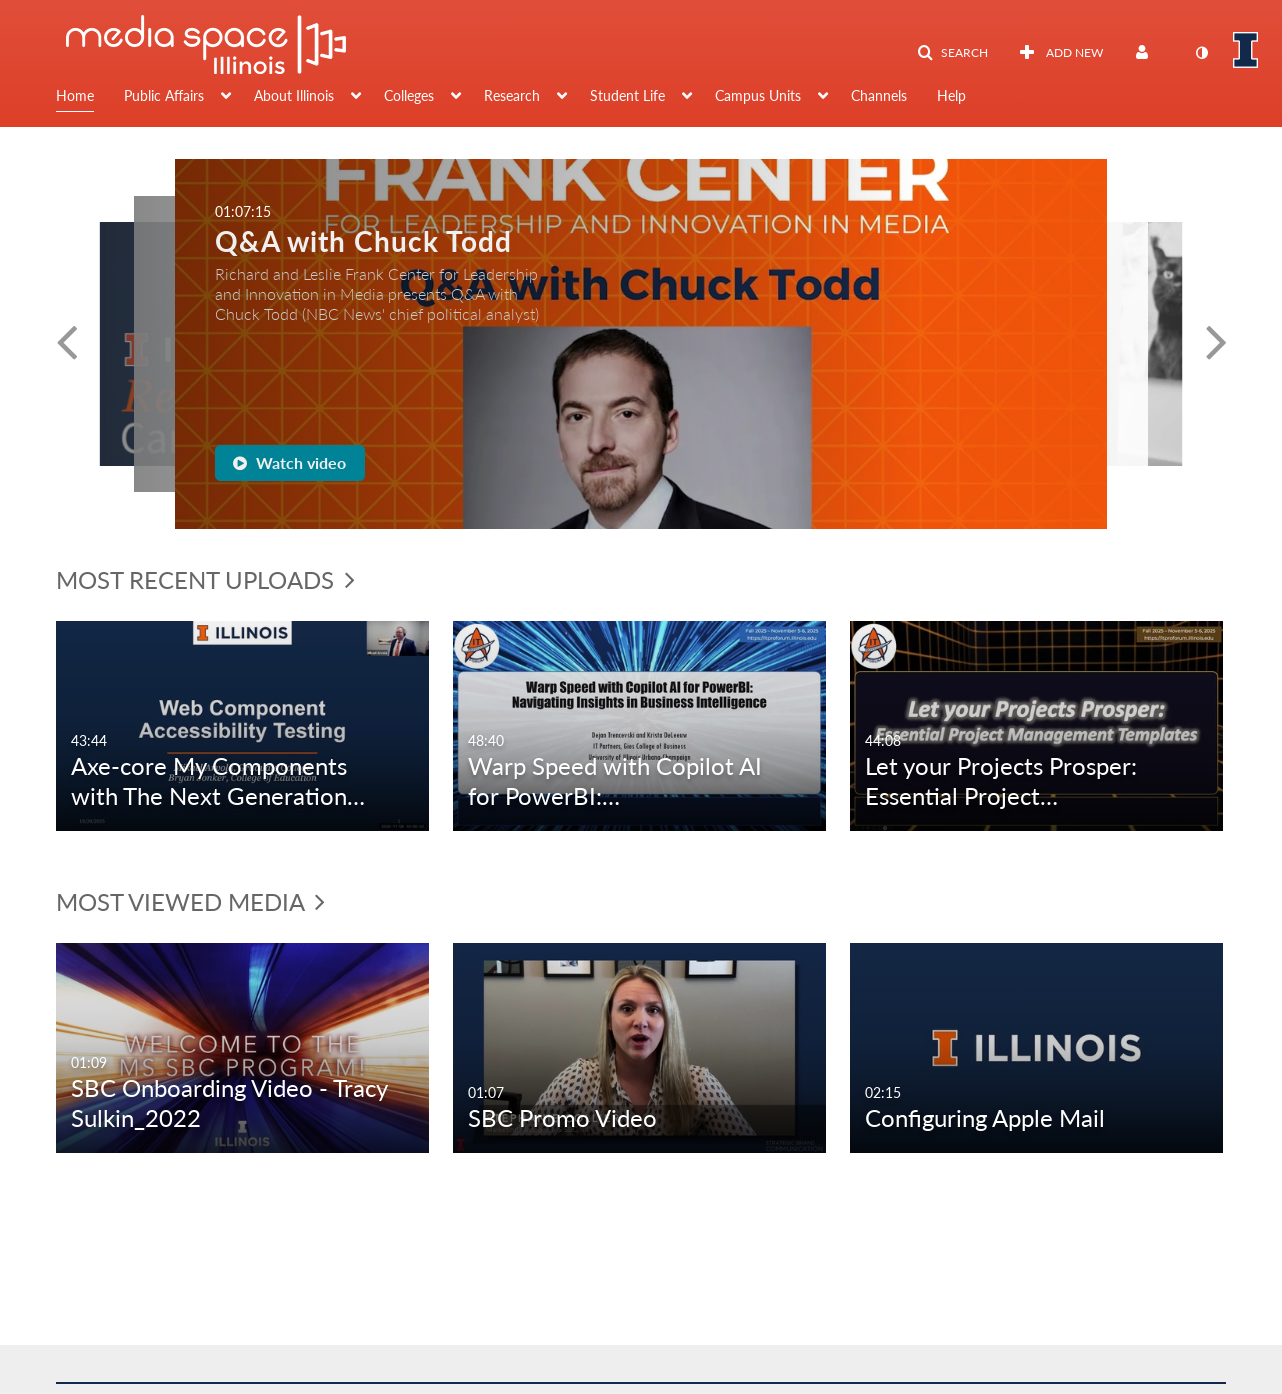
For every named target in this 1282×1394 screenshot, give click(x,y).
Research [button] (512, 95)
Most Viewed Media (190, 901)
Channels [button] (879, 95)
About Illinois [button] (294, 95)
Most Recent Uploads (205, 579)
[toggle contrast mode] (1201, 53)
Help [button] (951, 95)
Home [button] (75, 95)
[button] (952, 53)
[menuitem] (90, 98)
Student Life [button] (627, 95)
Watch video (289, 462)
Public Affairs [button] (164, 95)
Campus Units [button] (758, 95)
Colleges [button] (409, 95)
